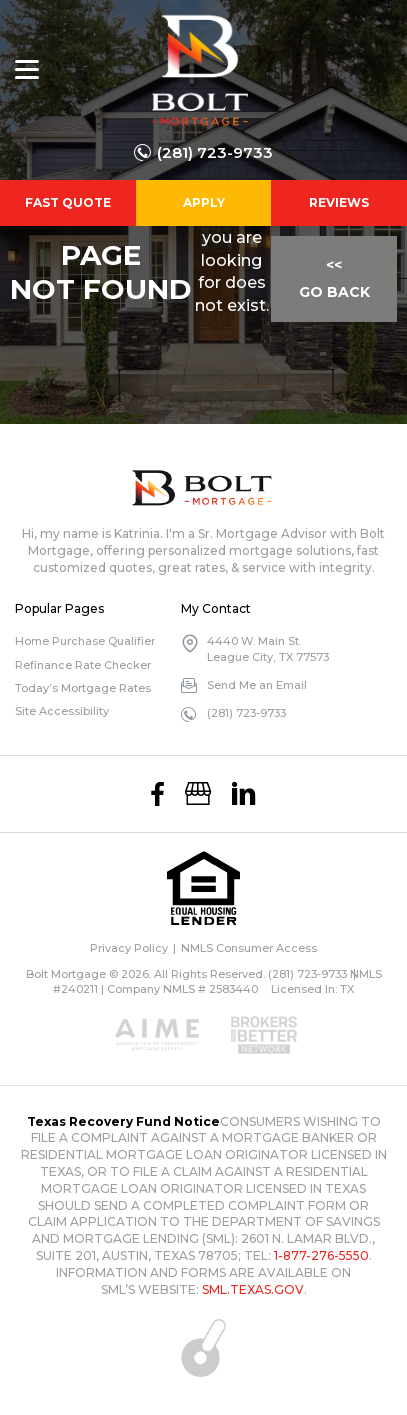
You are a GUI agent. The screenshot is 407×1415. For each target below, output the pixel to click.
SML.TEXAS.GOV (253, 1289)
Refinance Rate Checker (83, 665)
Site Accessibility (62, 711)
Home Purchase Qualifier (85, 641)
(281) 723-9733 (215, 152)
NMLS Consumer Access (249, 948)
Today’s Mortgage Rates (83, 688)
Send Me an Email (257, 685)
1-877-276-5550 (321, 1255)
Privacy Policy (129, 948)
